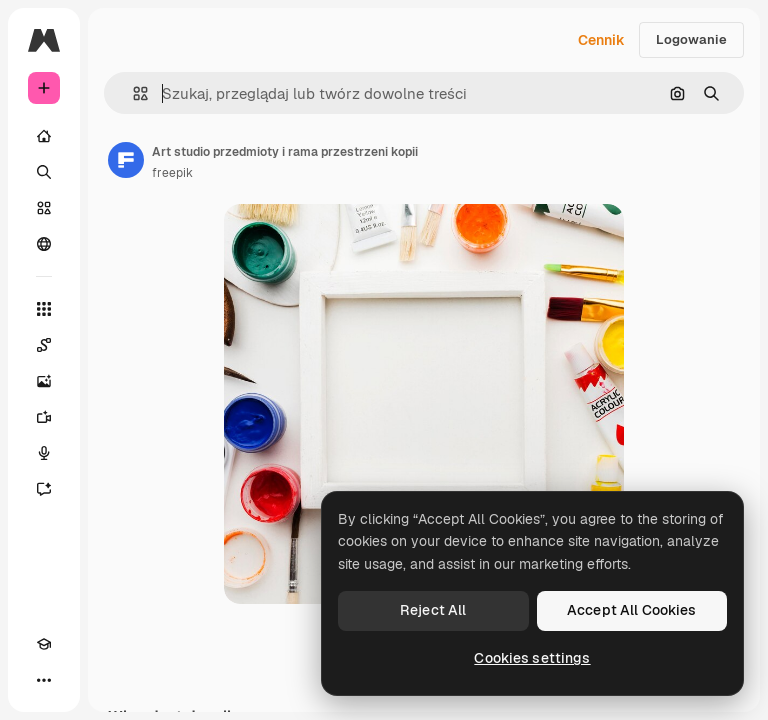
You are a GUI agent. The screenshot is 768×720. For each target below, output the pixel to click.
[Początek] (44, 136)
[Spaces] (44, 345)
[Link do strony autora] (126, 160)
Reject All (433, 610)
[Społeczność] (44, 244)
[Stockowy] (44, 208)
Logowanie (691, 39)
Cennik (601, 40)
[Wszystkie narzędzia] (44, 309)
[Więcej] (44, 680)
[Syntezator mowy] (44, 453)
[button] (132, 93)
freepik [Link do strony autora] (172, 173)
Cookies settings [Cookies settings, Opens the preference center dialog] (532, 658)
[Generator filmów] (44, 417)
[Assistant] (44, 489)
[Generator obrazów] (44, 381)
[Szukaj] (44, 172)
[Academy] (44, 644)
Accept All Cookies (632, 610)
